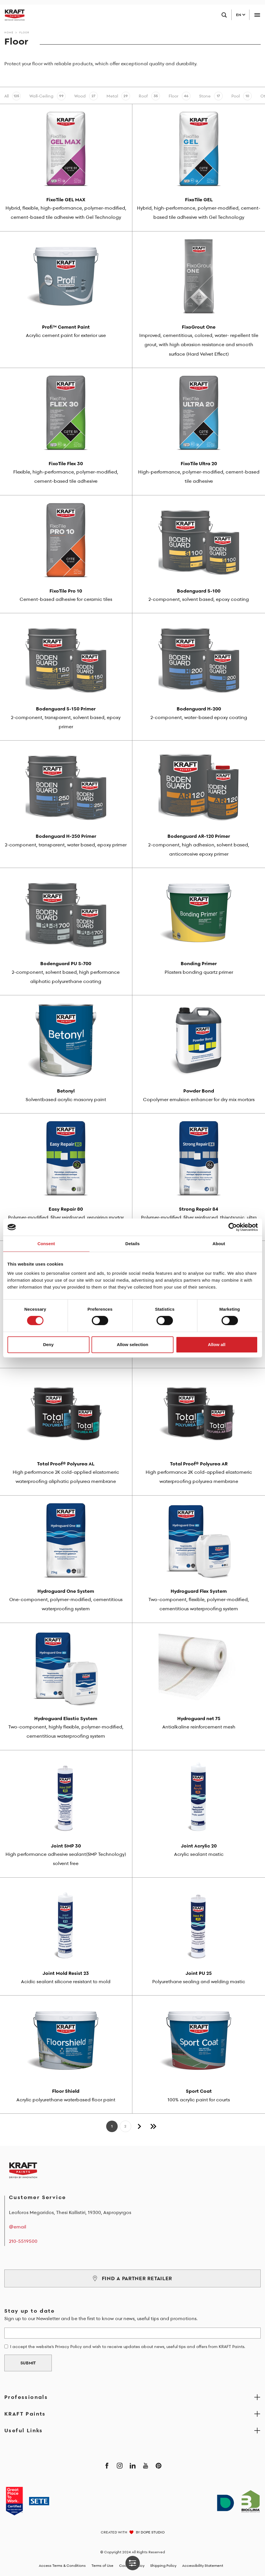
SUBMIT (28, 2363)
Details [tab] (132, 1243)
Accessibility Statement (202, 2565)
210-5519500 (23, 2241)
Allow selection (132, 1344)
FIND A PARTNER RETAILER (132, 2278)
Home (8, 32)
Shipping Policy (163, 2565)
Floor (24, 32)
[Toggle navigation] (257, 14)
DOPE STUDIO (153, 2532)
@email (17, 2227)
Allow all (217, 1344)
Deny (48, 1344)
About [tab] (219, 1243)
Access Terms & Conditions (62, 2565)
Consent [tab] (46, 1243)
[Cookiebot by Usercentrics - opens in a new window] (232, 1227)
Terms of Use (102, 2565)
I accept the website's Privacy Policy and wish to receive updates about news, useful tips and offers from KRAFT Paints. (127, 2346)
